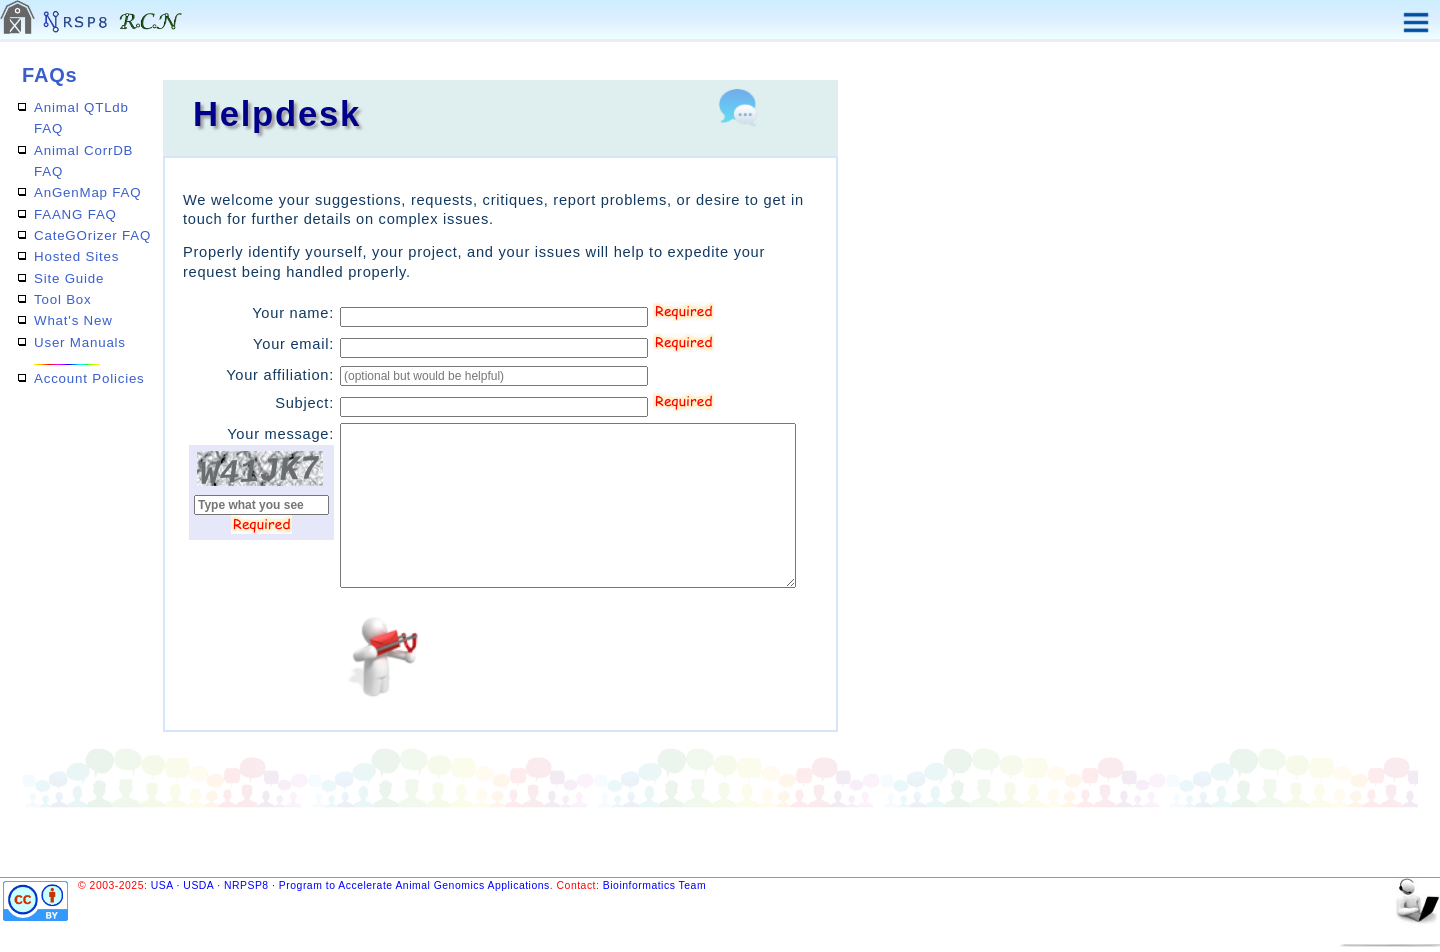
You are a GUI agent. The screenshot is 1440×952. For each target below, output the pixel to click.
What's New (73, 320)
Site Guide (69, 278)
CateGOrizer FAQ (92, 235)
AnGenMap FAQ (87, 192)
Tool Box (63, 299)
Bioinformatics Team (654, 885)
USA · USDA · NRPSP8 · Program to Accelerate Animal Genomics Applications (350, 885)
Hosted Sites (76, 256)
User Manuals (80, 342)
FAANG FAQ (75, 214)
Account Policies (89, 378)
